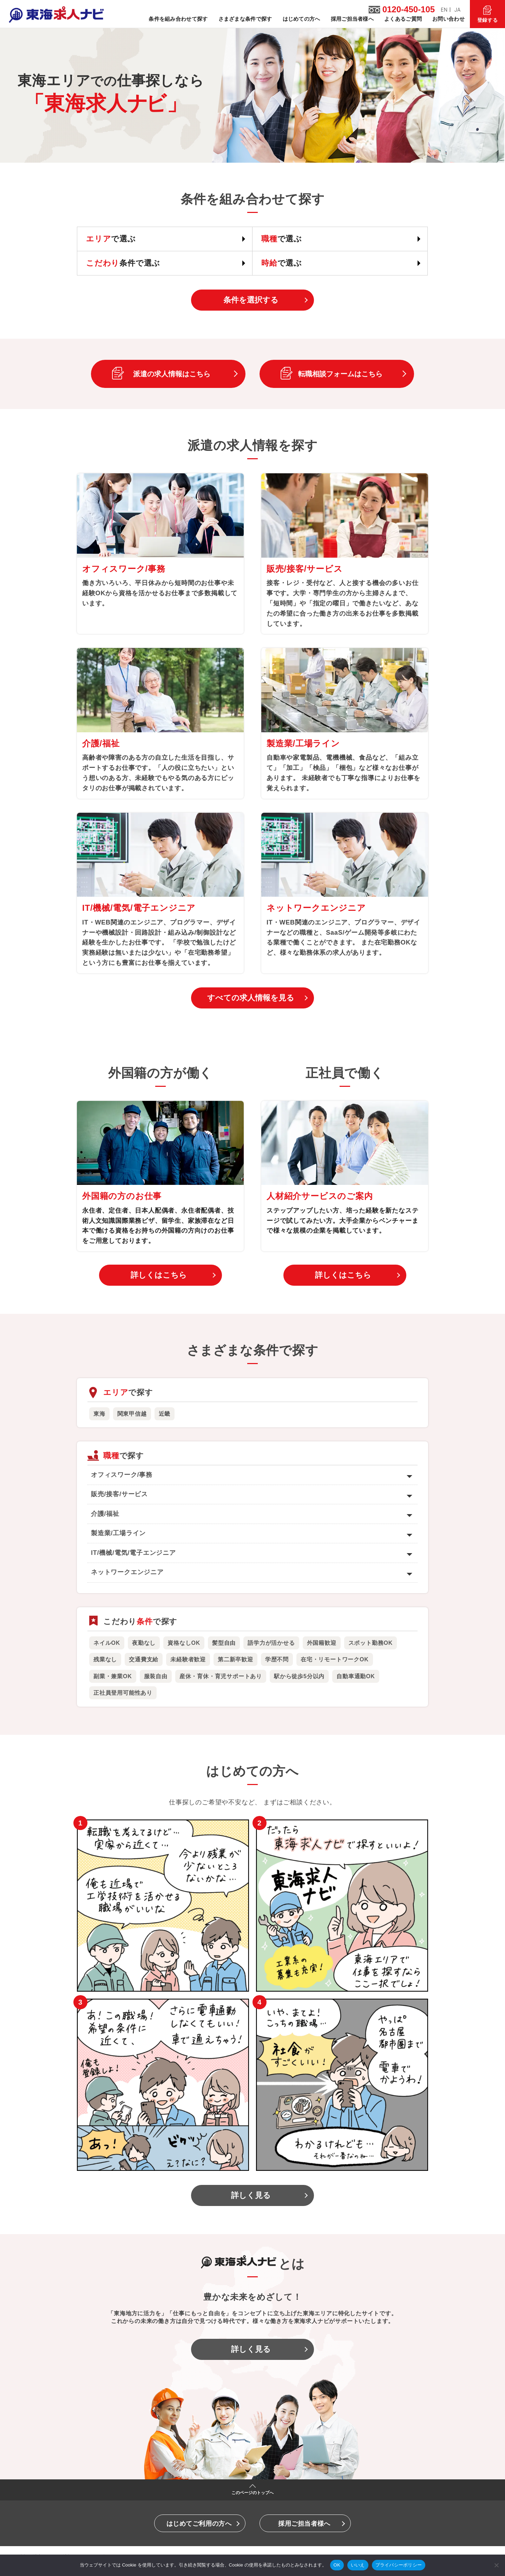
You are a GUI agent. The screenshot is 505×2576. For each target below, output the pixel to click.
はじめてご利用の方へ (198, 2523)
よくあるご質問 (403, 19)
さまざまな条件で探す (245, 19)
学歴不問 (277, 1659)
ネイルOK (106, 1643)
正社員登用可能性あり (122, 1693)
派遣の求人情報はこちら (171, 374)
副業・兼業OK (112, 1676)
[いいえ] (496, 2565)
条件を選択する (250, 300)
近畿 (165, 1414)
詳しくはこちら (159, 1275)
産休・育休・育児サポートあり (220, 1676)
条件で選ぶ (123, 263)
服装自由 (156, 1676)
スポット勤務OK (370, 1643)
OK (337, 2565)
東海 (99, 1414)
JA (457, 10)
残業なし (105, 1659)
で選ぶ (111, 238)
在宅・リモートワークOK (335, 1659)
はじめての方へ (301, 19)
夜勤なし (144, 1643)
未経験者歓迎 (188, 1659)
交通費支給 (143, 1659)
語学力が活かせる (271, 1643)
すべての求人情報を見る (250, 997)
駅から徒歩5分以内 (299, 1676)
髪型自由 (224, 1643)
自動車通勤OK (355, 1676)
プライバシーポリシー (398, 2565)
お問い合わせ (448, 19)
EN (444, 10)
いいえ (358, 2565)
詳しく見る (251, 2195)
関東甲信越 (132, 1414)
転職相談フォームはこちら (340, 374)
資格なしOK (184, 1643)
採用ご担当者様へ (352, 19)
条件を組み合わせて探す (178, 19)
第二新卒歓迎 (235, 1659)
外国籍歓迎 (321, 1643)
